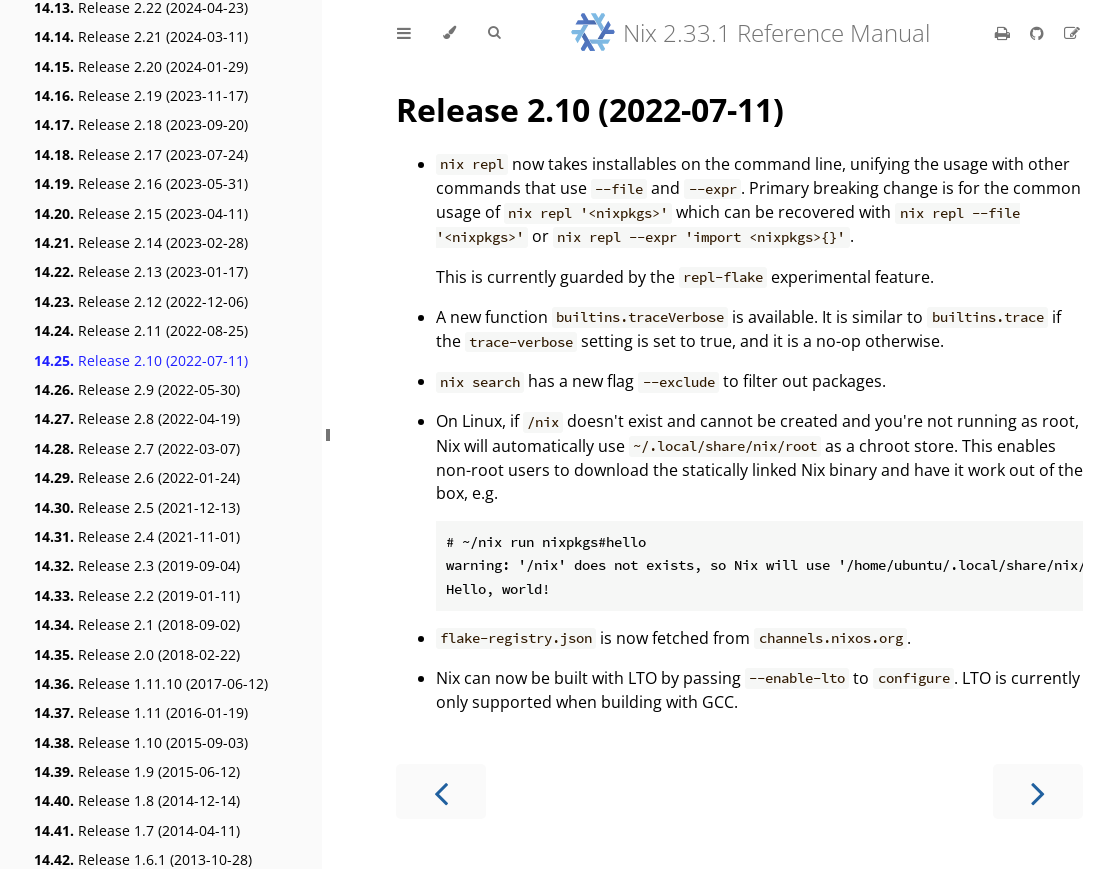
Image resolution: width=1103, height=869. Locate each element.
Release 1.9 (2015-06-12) (137, 771)
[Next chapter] (1038, 791)
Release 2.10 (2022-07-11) (141, 360)
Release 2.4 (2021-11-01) (137, 536)
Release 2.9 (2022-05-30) (137, 389)
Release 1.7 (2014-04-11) (137, 830)
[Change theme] (449, 33)
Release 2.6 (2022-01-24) (137, 477)
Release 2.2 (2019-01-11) (137, 595)
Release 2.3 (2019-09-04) (137, 565)
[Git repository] (1039, 33)
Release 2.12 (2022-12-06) (141, 301)
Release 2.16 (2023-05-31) (141, 183)
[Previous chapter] (441, 791)
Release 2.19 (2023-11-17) (141, 95)
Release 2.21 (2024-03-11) (141, 36)
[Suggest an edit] (1072, 33)
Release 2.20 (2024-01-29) (141, 66)
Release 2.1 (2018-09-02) (137, 624)
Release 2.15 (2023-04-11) (141, 213)
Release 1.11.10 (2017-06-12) (151, 683)
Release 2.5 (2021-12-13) (137, 507)
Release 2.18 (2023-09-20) (141, 124)
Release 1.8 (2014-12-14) (137, 800)
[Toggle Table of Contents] (404, 33)
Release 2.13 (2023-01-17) (141, 271)
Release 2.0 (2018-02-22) (137, 654)
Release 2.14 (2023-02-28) (141, 242)
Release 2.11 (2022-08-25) (141, 330)
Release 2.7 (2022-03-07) (137, 448)
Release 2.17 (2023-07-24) (141, 154)
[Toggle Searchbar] (494, 33)
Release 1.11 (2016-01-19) (141, 712)
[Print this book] (1004, 33)
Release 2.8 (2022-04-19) (137, 418)
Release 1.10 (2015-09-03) (141, 742)
